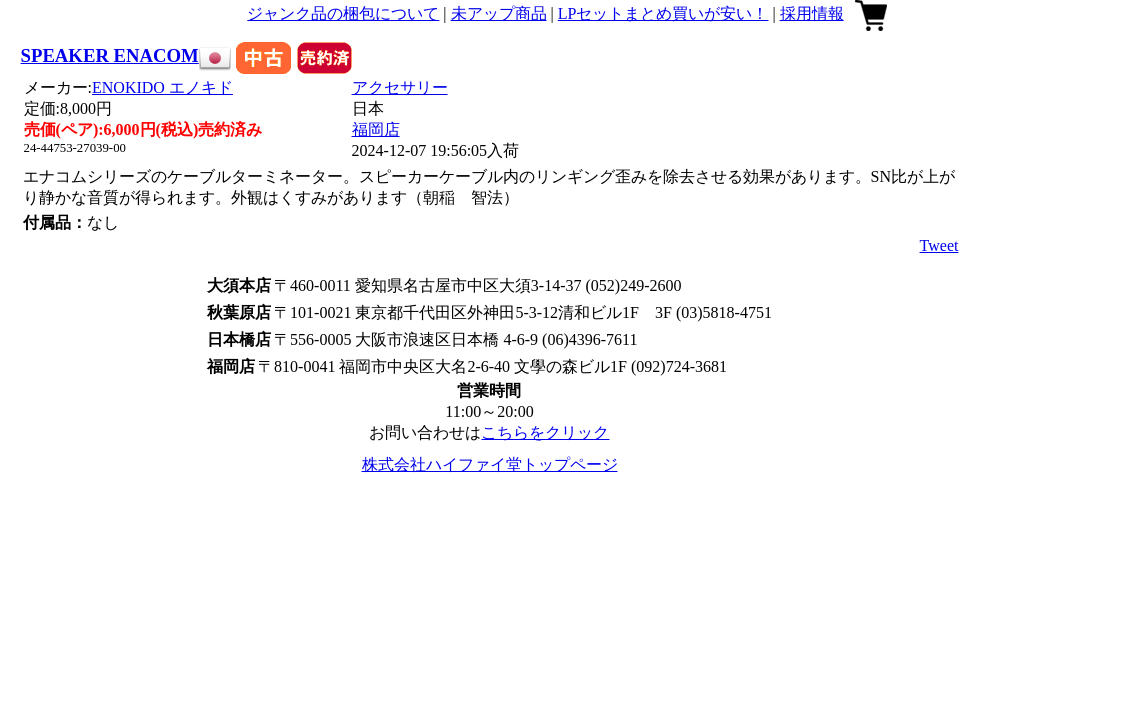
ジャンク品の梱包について (343, 13)
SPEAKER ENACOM (110, 55)
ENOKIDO (162, 87)
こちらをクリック (545, 432)
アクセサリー (400, 87)
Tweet (939, 245)
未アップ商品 (499, 13)
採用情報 (812, 13)
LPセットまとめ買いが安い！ (663, 13)
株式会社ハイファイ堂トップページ (490, 464)
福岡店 (376, 129)
